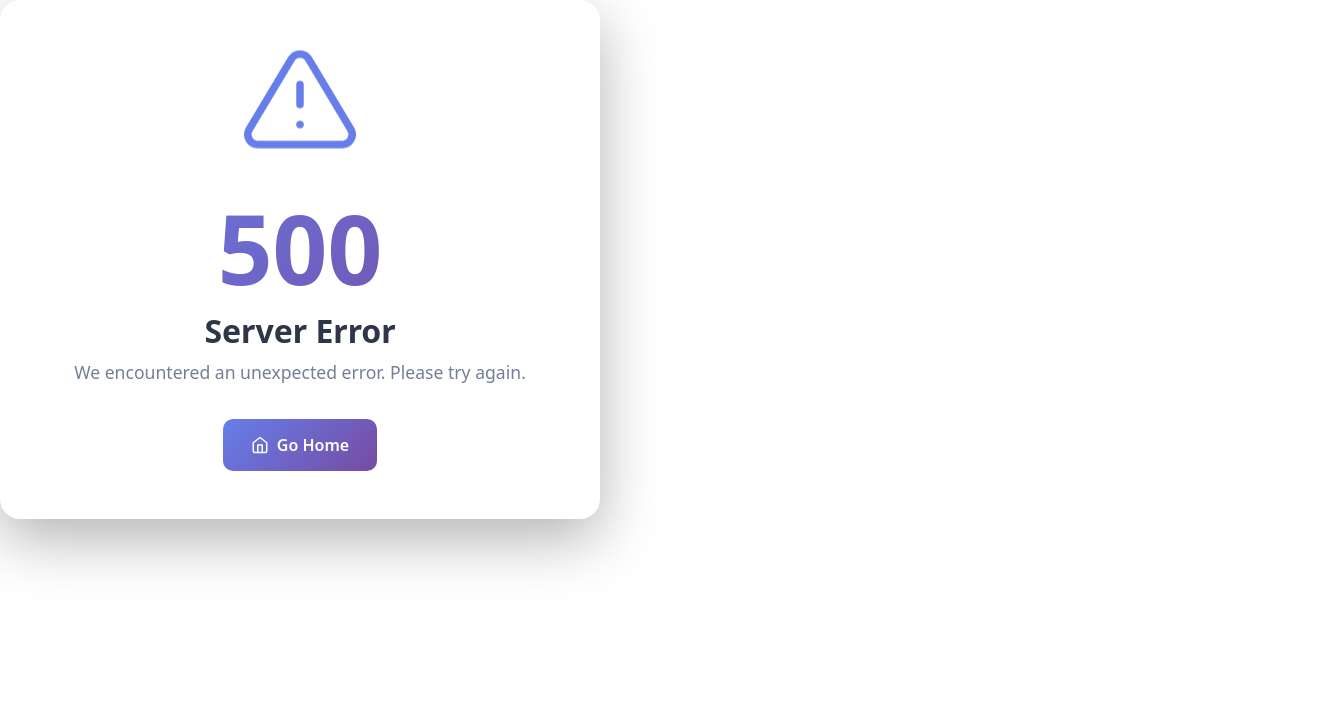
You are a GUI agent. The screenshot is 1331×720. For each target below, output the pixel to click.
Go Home (300, 445)
